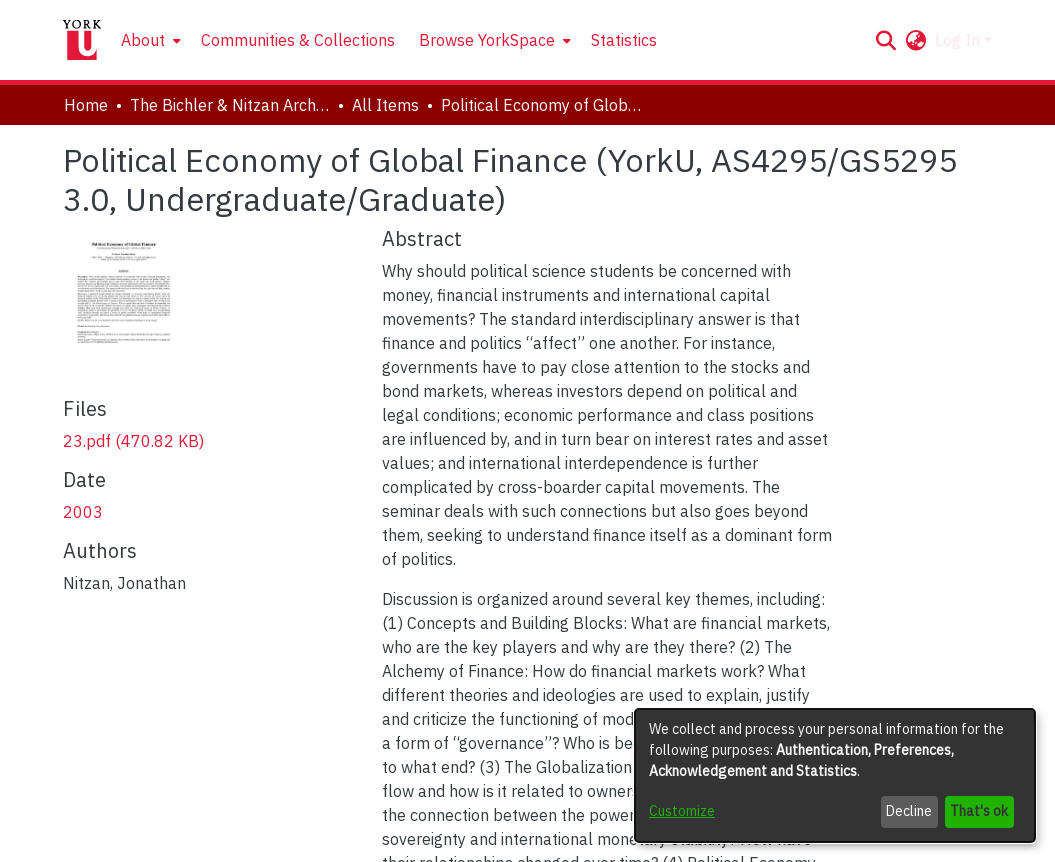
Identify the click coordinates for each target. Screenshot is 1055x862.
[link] (133, 441)
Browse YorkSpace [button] (487, 40)
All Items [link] (385, 105)
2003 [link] (83, 512)
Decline (909, 811)
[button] (886, 40)
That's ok (979, 811)
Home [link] (86, 105)
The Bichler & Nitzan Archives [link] (230, 105)
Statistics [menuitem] (624, 40)
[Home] (82, 40)
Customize (682, 811)
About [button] (143, 40)
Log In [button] (959, 40)
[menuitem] (149, 40)
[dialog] (835, 775)
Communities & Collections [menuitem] (298, 40)
